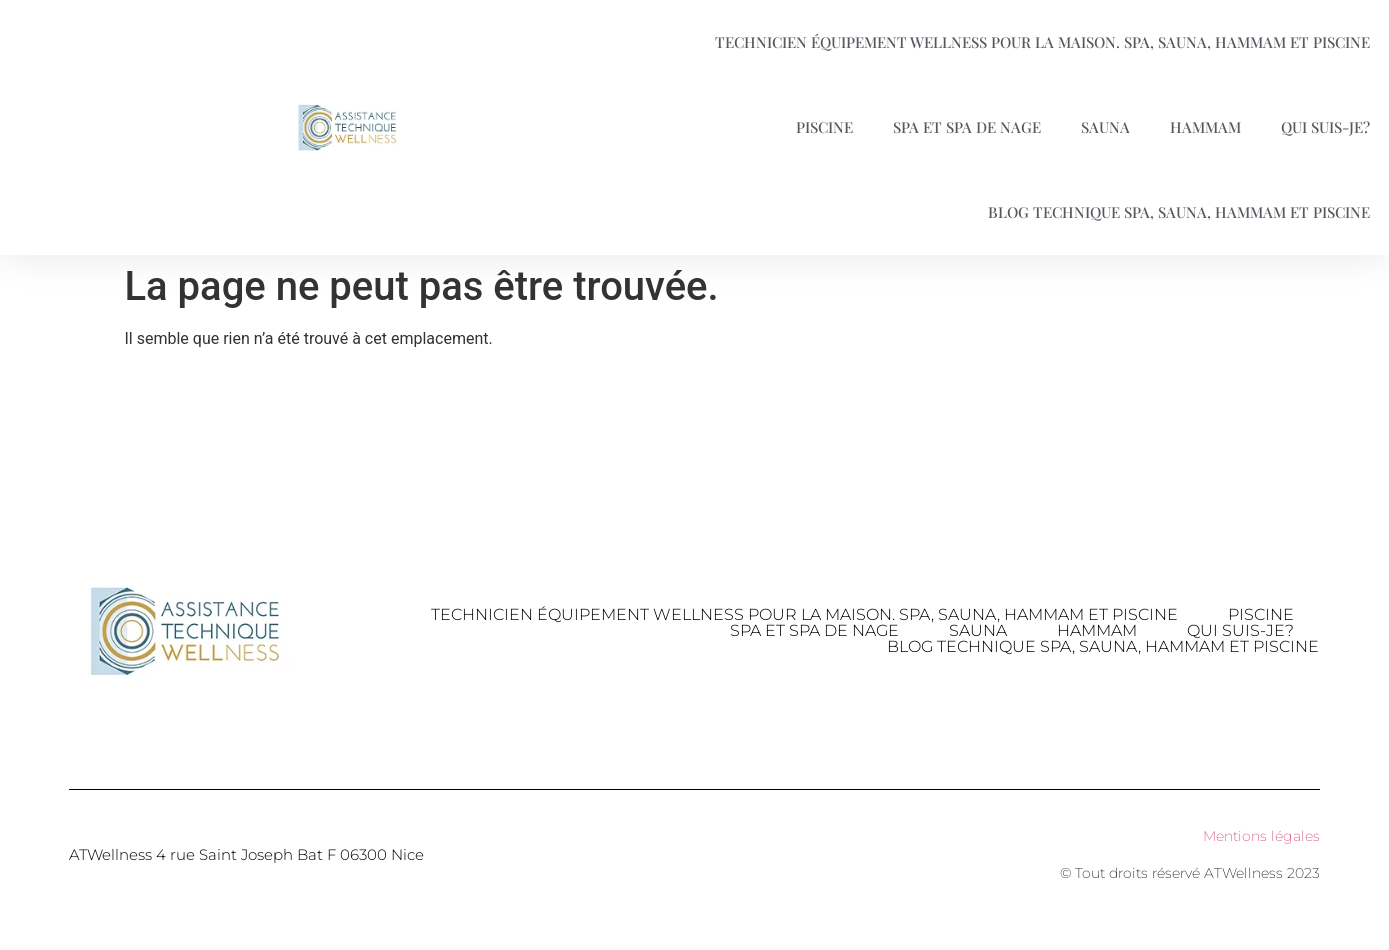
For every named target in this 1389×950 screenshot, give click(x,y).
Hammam (1205, 127)
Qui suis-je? (1240, 631)
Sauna (1105, 127)
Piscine (824, 127)
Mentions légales (1261, 836)
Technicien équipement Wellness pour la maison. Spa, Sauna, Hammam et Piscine (804, 615)
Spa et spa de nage (967, 127)
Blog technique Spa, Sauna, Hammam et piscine (1103, 647)
